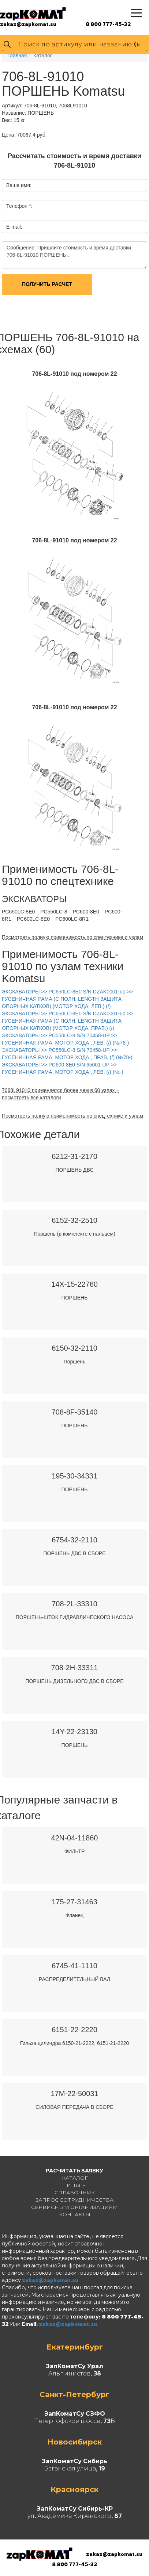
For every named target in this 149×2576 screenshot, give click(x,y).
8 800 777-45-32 (108, 24)
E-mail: (14, 227)
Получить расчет (47, 284)
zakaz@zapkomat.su (28, 24)
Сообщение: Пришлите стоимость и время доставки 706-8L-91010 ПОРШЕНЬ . (74, 254)
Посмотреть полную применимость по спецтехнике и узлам (72, 937)
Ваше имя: (18, 185)
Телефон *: (19, 206)
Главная (17, 55)
